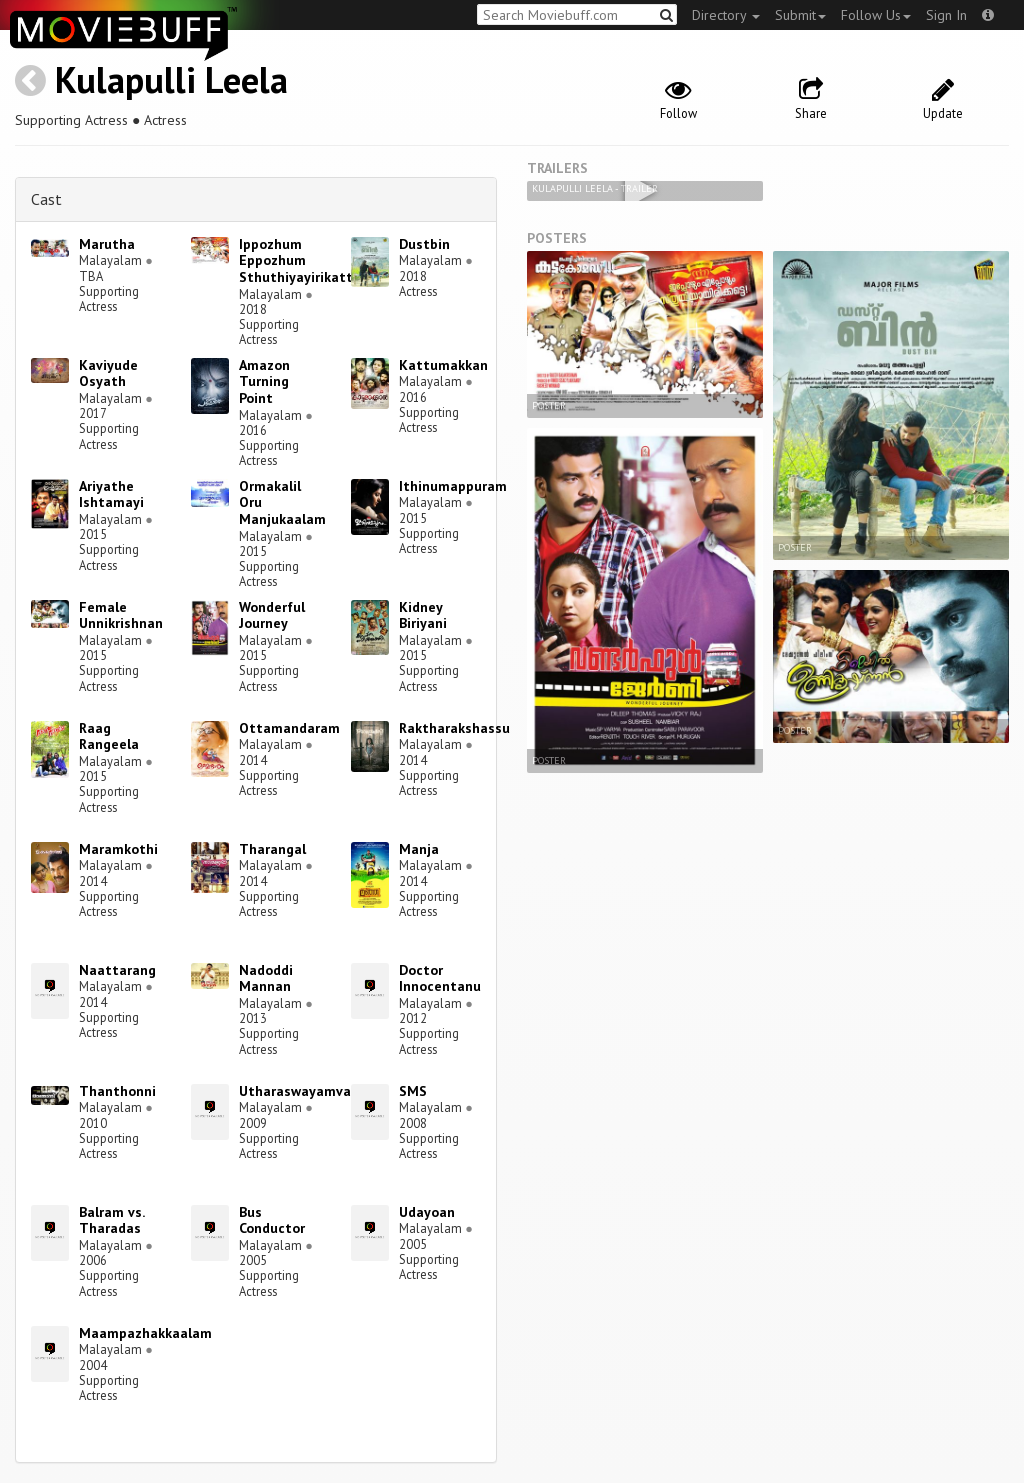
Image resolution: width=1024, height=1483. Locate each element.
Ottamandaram (289, 728)
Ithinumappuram (453, 486)
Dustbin (424, 244)
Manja (419, 849)
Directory (726, 15)
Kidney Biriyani (423, 615)
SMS (413, 1091)
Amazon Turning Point (264, 382)
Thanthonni (117, 1091)
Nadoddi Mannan (266, 978)
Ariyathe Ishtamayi (111, 494)
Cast (46, 199)
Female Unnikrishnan (121, 615)
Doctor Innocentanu (440, 978)
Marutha (107, 244)
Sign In (946, 15)
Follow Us (876, 15)
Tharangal (272, 849)
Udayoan (427, 1212)
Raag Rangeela (109, 736)
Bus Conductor (272, 1220)
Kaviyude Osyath (108, 373)
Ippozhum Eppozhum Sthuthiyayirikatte (300, 261)
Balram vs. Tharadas (111, 1220)
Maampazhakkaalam (145, 1333)
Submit (800, 15)
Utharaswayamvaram (307, 1091)
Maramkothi (118, 849)
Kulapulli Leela (171, 79)
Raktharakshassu (454, 728)
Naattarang (117, 970)
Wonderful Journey (272, 615)
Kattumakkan (443, 365)
